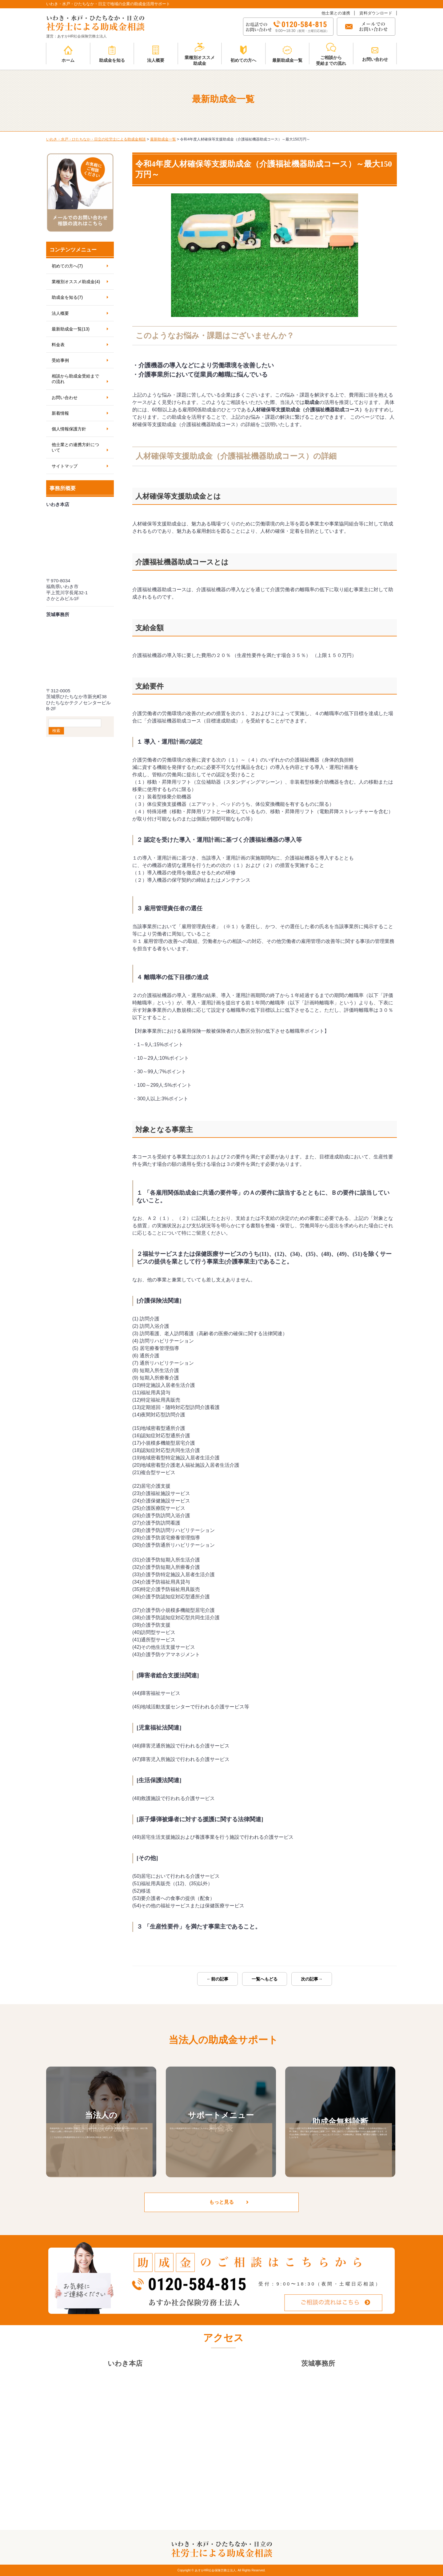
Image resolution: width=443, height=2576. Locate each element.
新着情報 (60, 413)
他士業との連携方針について (75, 447)
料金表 (58, 344)
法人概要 (60, 313)
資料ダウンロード (375, 13)
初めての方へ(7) (67, 265)
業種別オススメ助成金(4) (76, 281)
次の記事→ (311, 1979)
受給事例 (60, 360)
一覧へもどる (264, 1979)
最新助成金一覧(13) (71, 328)
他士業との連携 (335, 13)
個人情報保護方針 (69, 428)
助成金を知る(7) (67, 297)
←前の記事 (217, 1979)
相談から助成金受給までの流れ (75, 379)
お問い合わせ (65, 397)
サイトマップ (65, 466)
